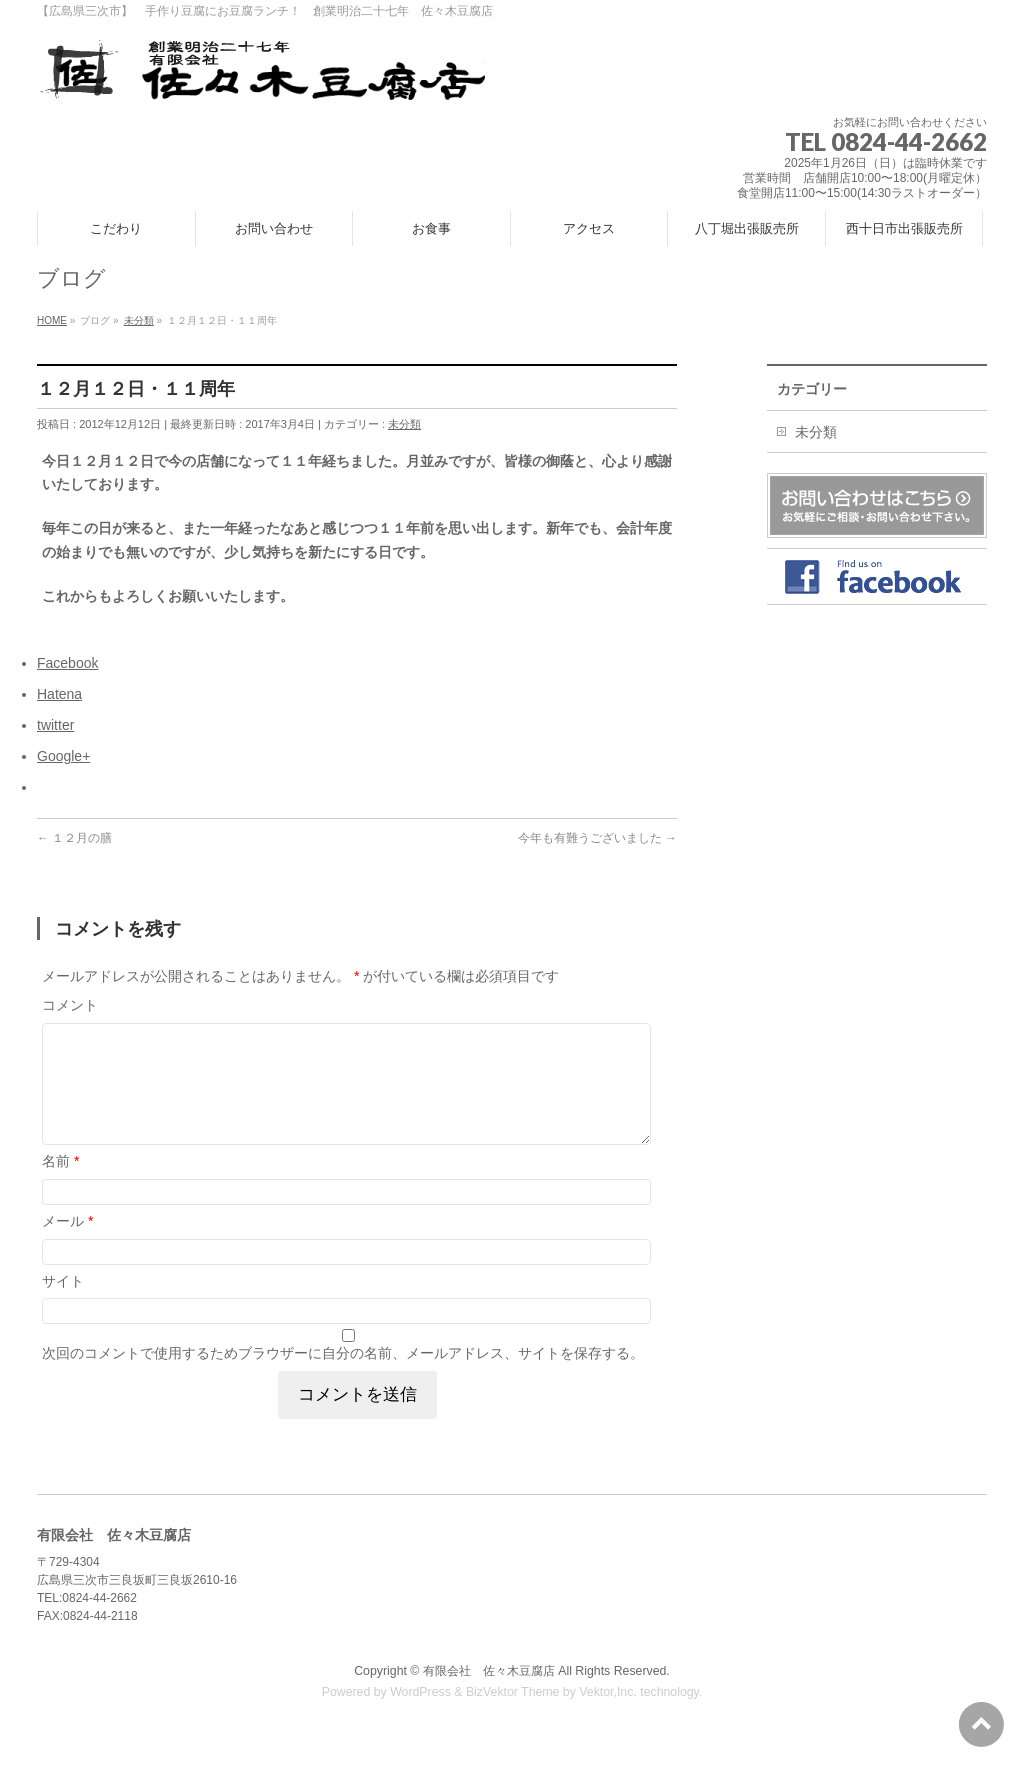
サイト (63, 1305)
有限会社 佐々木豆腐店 (489, 1695)
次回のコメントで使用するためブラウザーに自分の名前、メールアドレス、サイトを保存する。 (343, 1377)
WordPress (420, 1716)
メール (67, 1245)
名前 (60, 1185)
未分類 (404, 424)
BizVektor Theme (513, 1716)
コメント (70, 1005)
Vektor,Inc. (608, 1716)
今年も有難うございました (597, 838)
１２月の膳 (74, 838)
